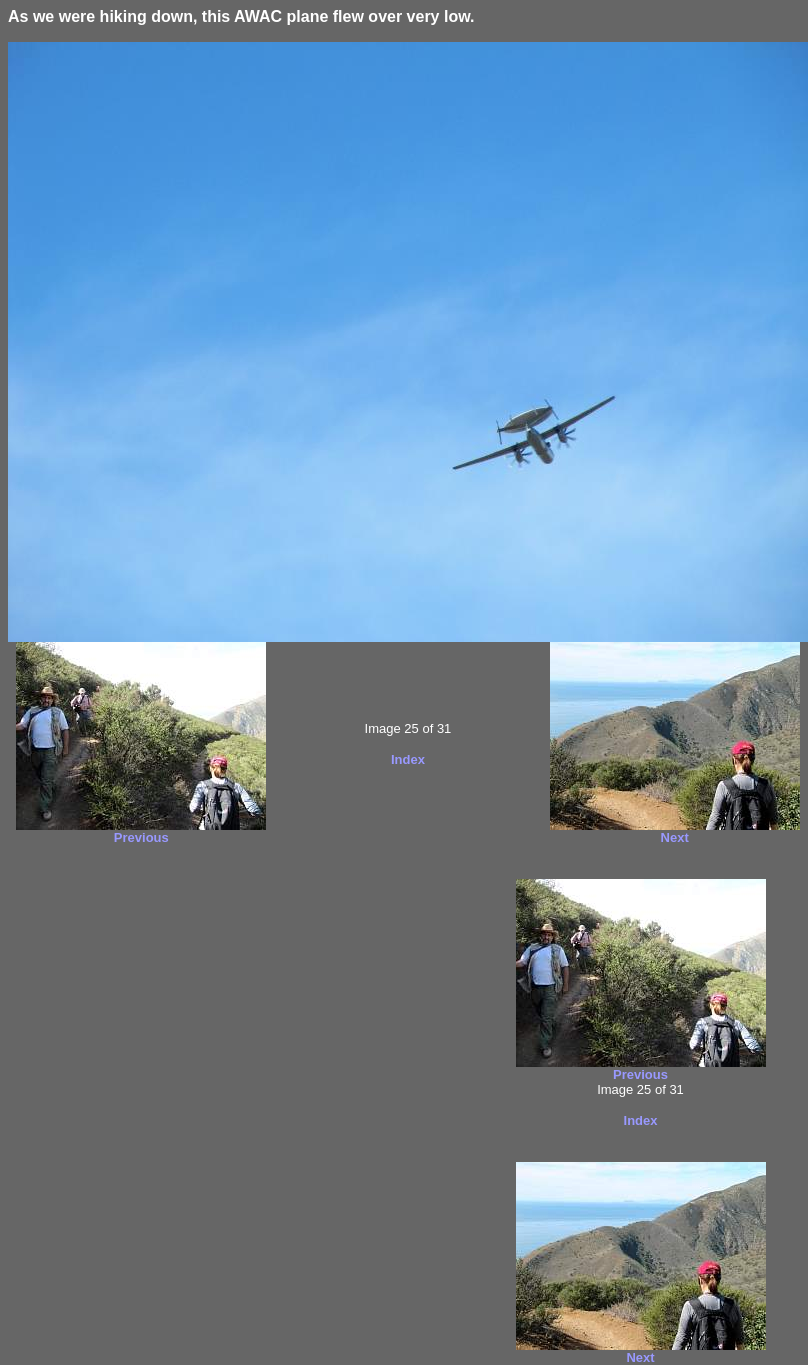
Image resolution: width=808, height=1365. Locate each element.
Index (408, 759)
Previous (141, 837)
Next (675, 837)
